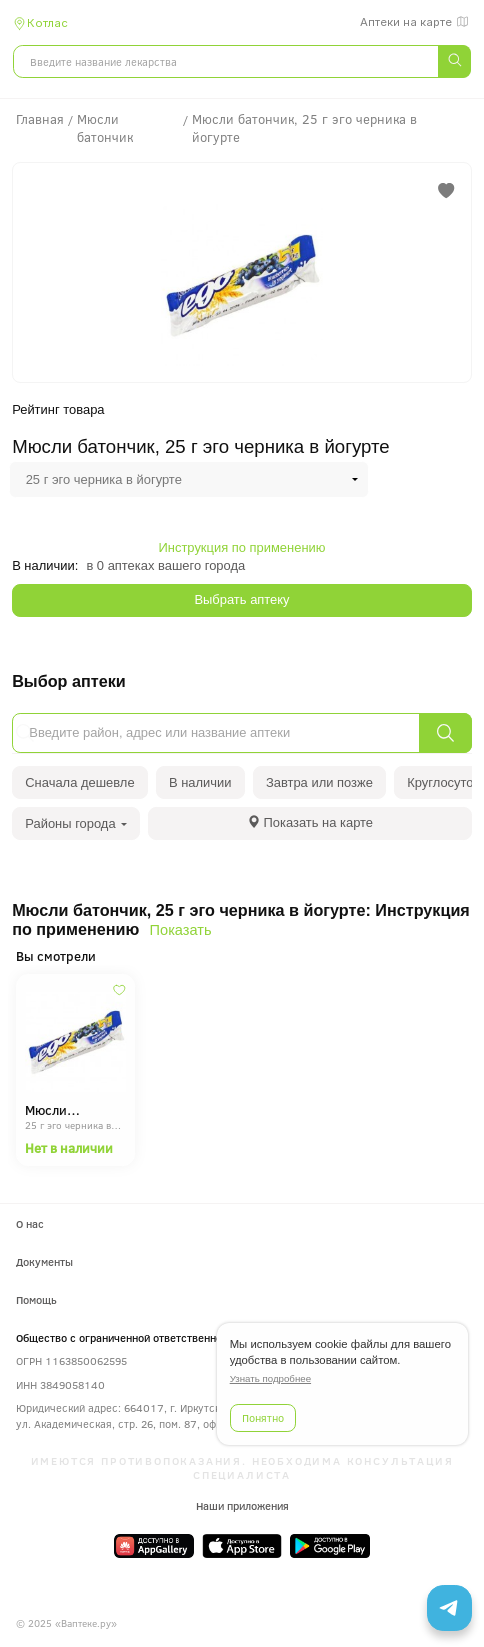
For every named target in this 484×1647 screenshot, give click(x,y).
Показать (181, 930)
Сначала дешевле (79, 782)
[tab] (310, 823)
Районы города (76, 823)
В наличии (200, 782)
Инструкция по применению (242, 547)
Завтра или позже (319, 782)
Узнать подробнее (270, 1378)
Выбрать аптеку (241, 599)
